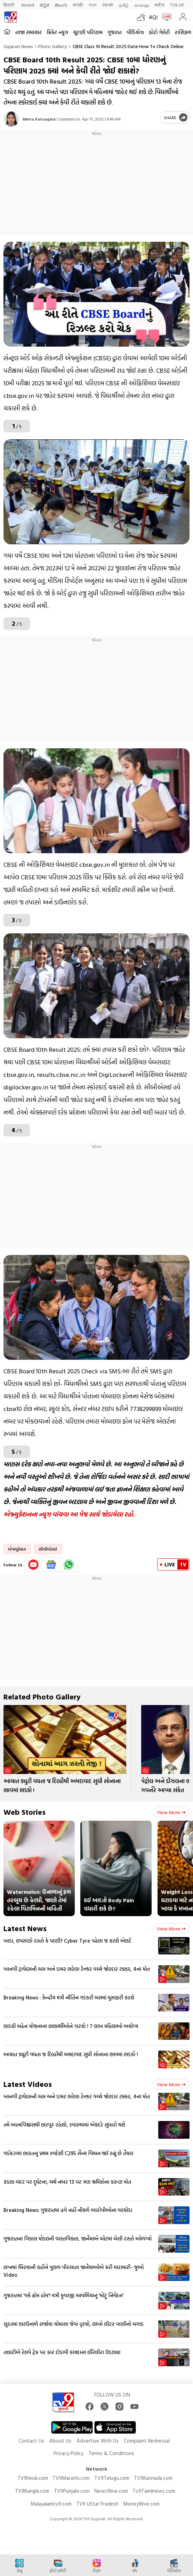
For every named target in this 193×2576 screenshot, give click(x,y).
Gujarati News (18, 46)
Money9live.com (141, 2504)
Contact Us (31, 2441)
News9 (27, 4)
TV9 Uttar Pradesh (97, 2504)
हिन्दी (9, 4)
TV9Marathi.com (71, 2478)
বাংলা (93, 4)
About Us (60, 2441)
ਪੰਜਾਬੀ (107, 4)
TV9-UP (177, 4)
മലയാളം (141, 4)
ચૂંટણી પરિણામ (88, 32)
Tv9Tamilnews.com (153, 2491)
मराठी (78, 4)
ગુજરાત (114, 32)
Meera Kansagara (39, 119)
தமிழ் (124, 4)
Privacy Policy (68, 2453)
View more (171, 1812)
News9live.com (111, 2491)
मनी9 (159, 4)
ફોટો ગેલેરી (159, 32)
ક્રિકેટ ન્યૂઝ (57, 32)
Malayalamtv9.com (51, 2504)
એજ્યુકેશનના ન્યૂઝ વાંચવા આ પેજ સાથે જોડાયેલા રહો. (69, 1514)
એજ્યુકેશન (17, 1549)
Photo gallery (52, 46)
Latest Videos (27, 2084)
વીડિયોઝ (135, 32)
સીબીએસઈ (48, 1549)
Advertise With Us (98, 2441)
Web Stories (24, 1812)
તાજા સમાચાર (28, 32)
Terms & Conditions (111, 2453)
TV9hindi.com (32, 2478)
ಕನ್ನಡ (44, 4)
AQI (153, 17)
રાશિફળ (183, 32)
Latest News (25, 1928)
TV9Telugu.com (111, 2478)
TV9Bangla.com (32, 2491)
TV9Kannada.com (153, 2478)
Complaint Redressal (147, 2441)
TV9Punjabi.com (72, 2491)
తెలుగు (61, 4)
